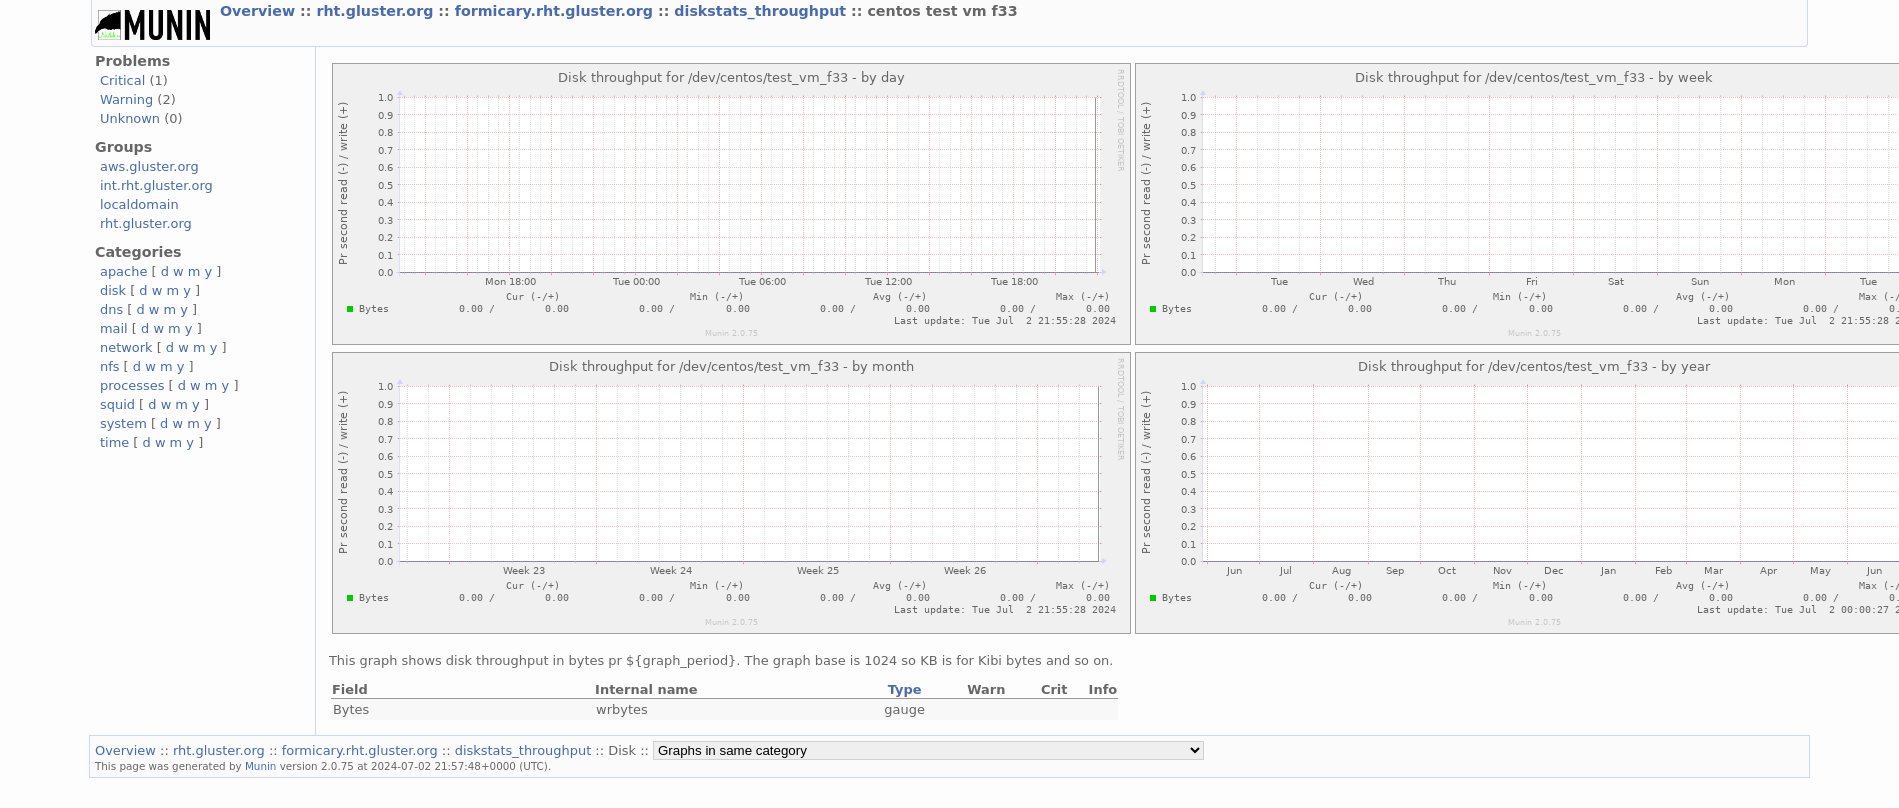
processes (132, 385)
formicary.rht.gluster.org (556, 11)
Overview (260, 11)
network (126, 347)
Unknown (130, 118)
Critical (122, 80)
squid (117, 404)
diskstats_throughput (762, 11)
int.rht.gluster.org (156, 185)
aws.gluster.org (149, 166)
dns (111, 309)
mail (114, 328)
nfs (110, 366)
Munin (261, 766)
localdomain (139, 204)
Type (905, 689)
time (114, 442)
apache (123, 271)
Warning (126, 99)
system (123, 423)
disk (113, 290)
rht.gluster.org (377, 11)
